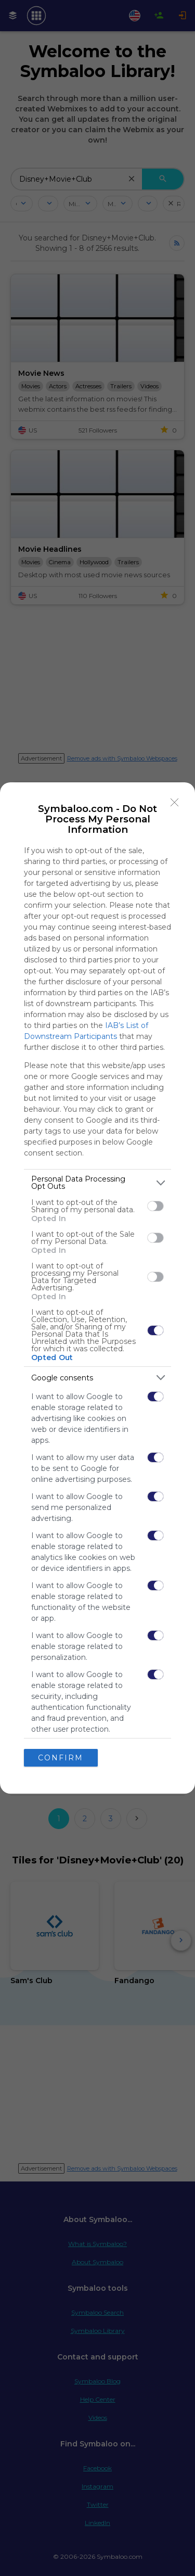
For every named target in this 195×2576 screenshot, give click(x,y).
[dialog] (97, 1288)
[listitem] (97, 1183)
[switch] (155, 1206)
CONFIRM (60, 1757)
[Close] (175, 803)
